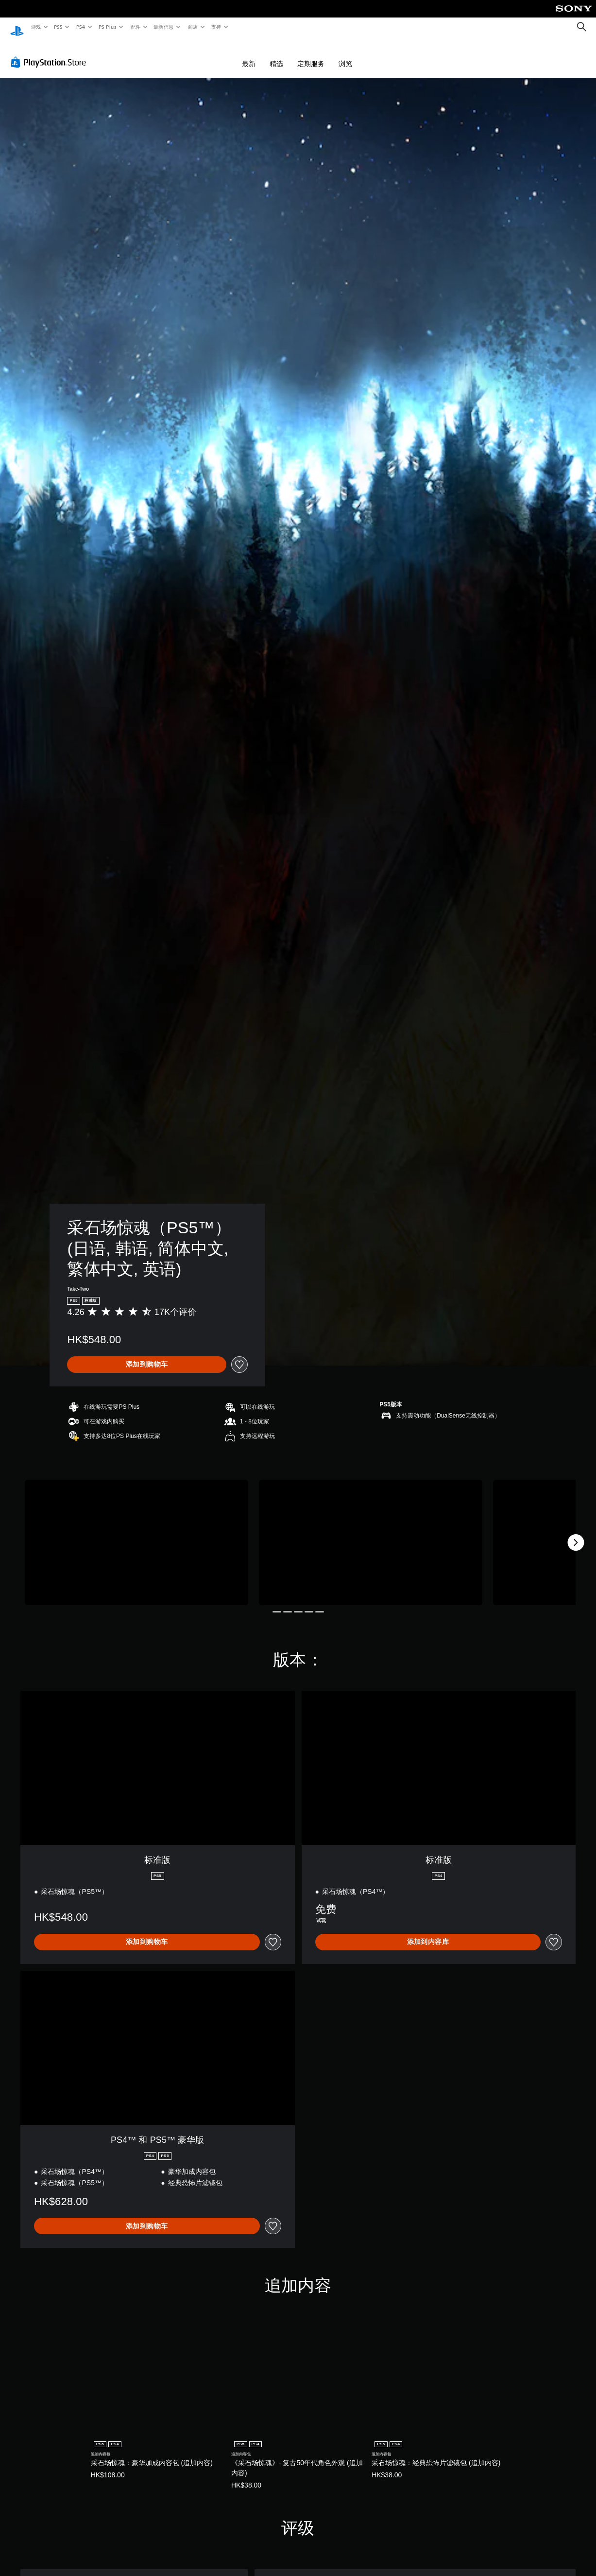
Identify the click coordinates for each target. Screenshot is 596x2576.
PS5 (58, 26)
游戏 (36, 26)
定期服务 (310, 54)
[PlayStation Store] (50, 53)
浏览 (345, 54)
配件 (135, 26)
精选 (276, 54)
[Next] (575, 1533)
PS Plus (107, 26)
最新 (248, 54)
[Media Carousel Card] (136, 1533)
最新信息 (163, 26)
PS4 (80, 26)
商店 (193, 26)
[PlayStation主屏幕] (17, 27)
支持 (216, 26)
